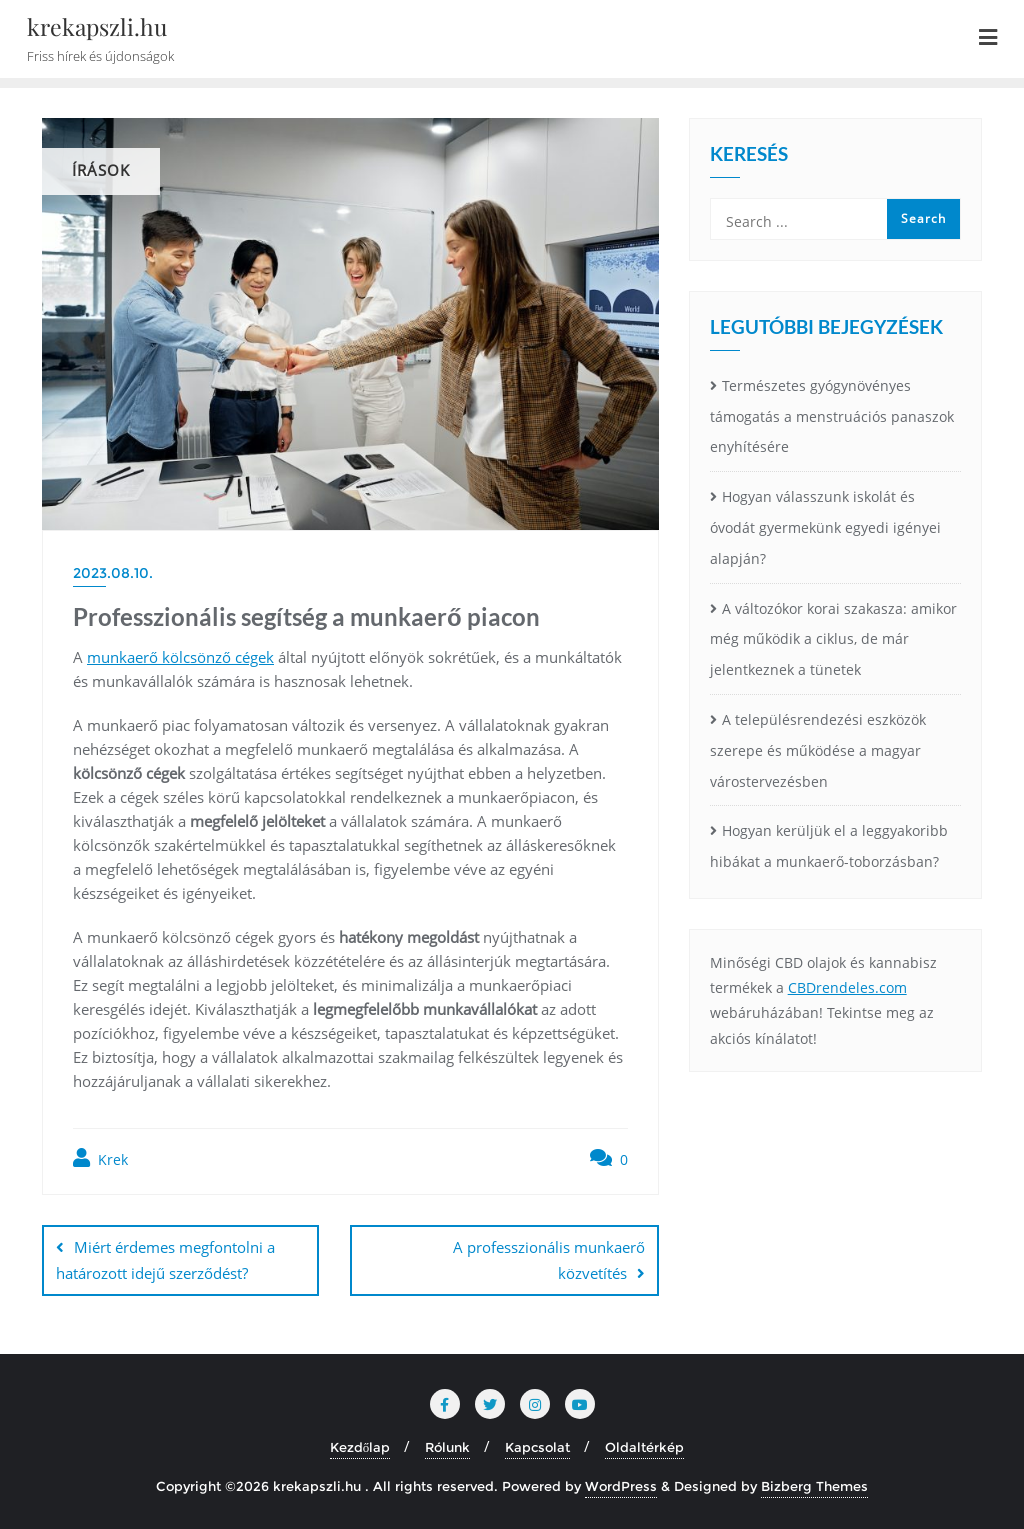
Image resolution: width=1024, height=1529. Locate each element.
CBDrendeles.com (847, 987)
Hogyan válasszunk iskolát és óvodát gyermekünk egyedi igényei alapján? (825, 527)
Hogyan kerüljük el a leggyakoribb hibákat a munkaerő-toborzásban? (829, 846)
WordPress (621, 1486)
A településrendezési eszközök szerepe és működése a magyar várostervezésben (818, 750)
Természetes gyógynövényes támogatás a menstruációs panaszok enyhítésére (832, 416)
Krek (100, 1158)
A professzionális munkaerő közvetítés (549, 1259)
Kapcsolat (537, 1447)
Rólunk (447, 1447)
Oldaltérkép (644, 1447)
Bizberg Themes (814, 1486)
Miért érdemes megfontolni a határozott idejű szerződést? (165, 1259)
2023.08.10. (113, 573)
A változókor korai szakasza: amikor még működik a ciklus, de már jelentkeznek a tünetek (833, 639)
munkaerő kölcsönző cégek (180, 657)
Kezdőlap (360, 1447)
